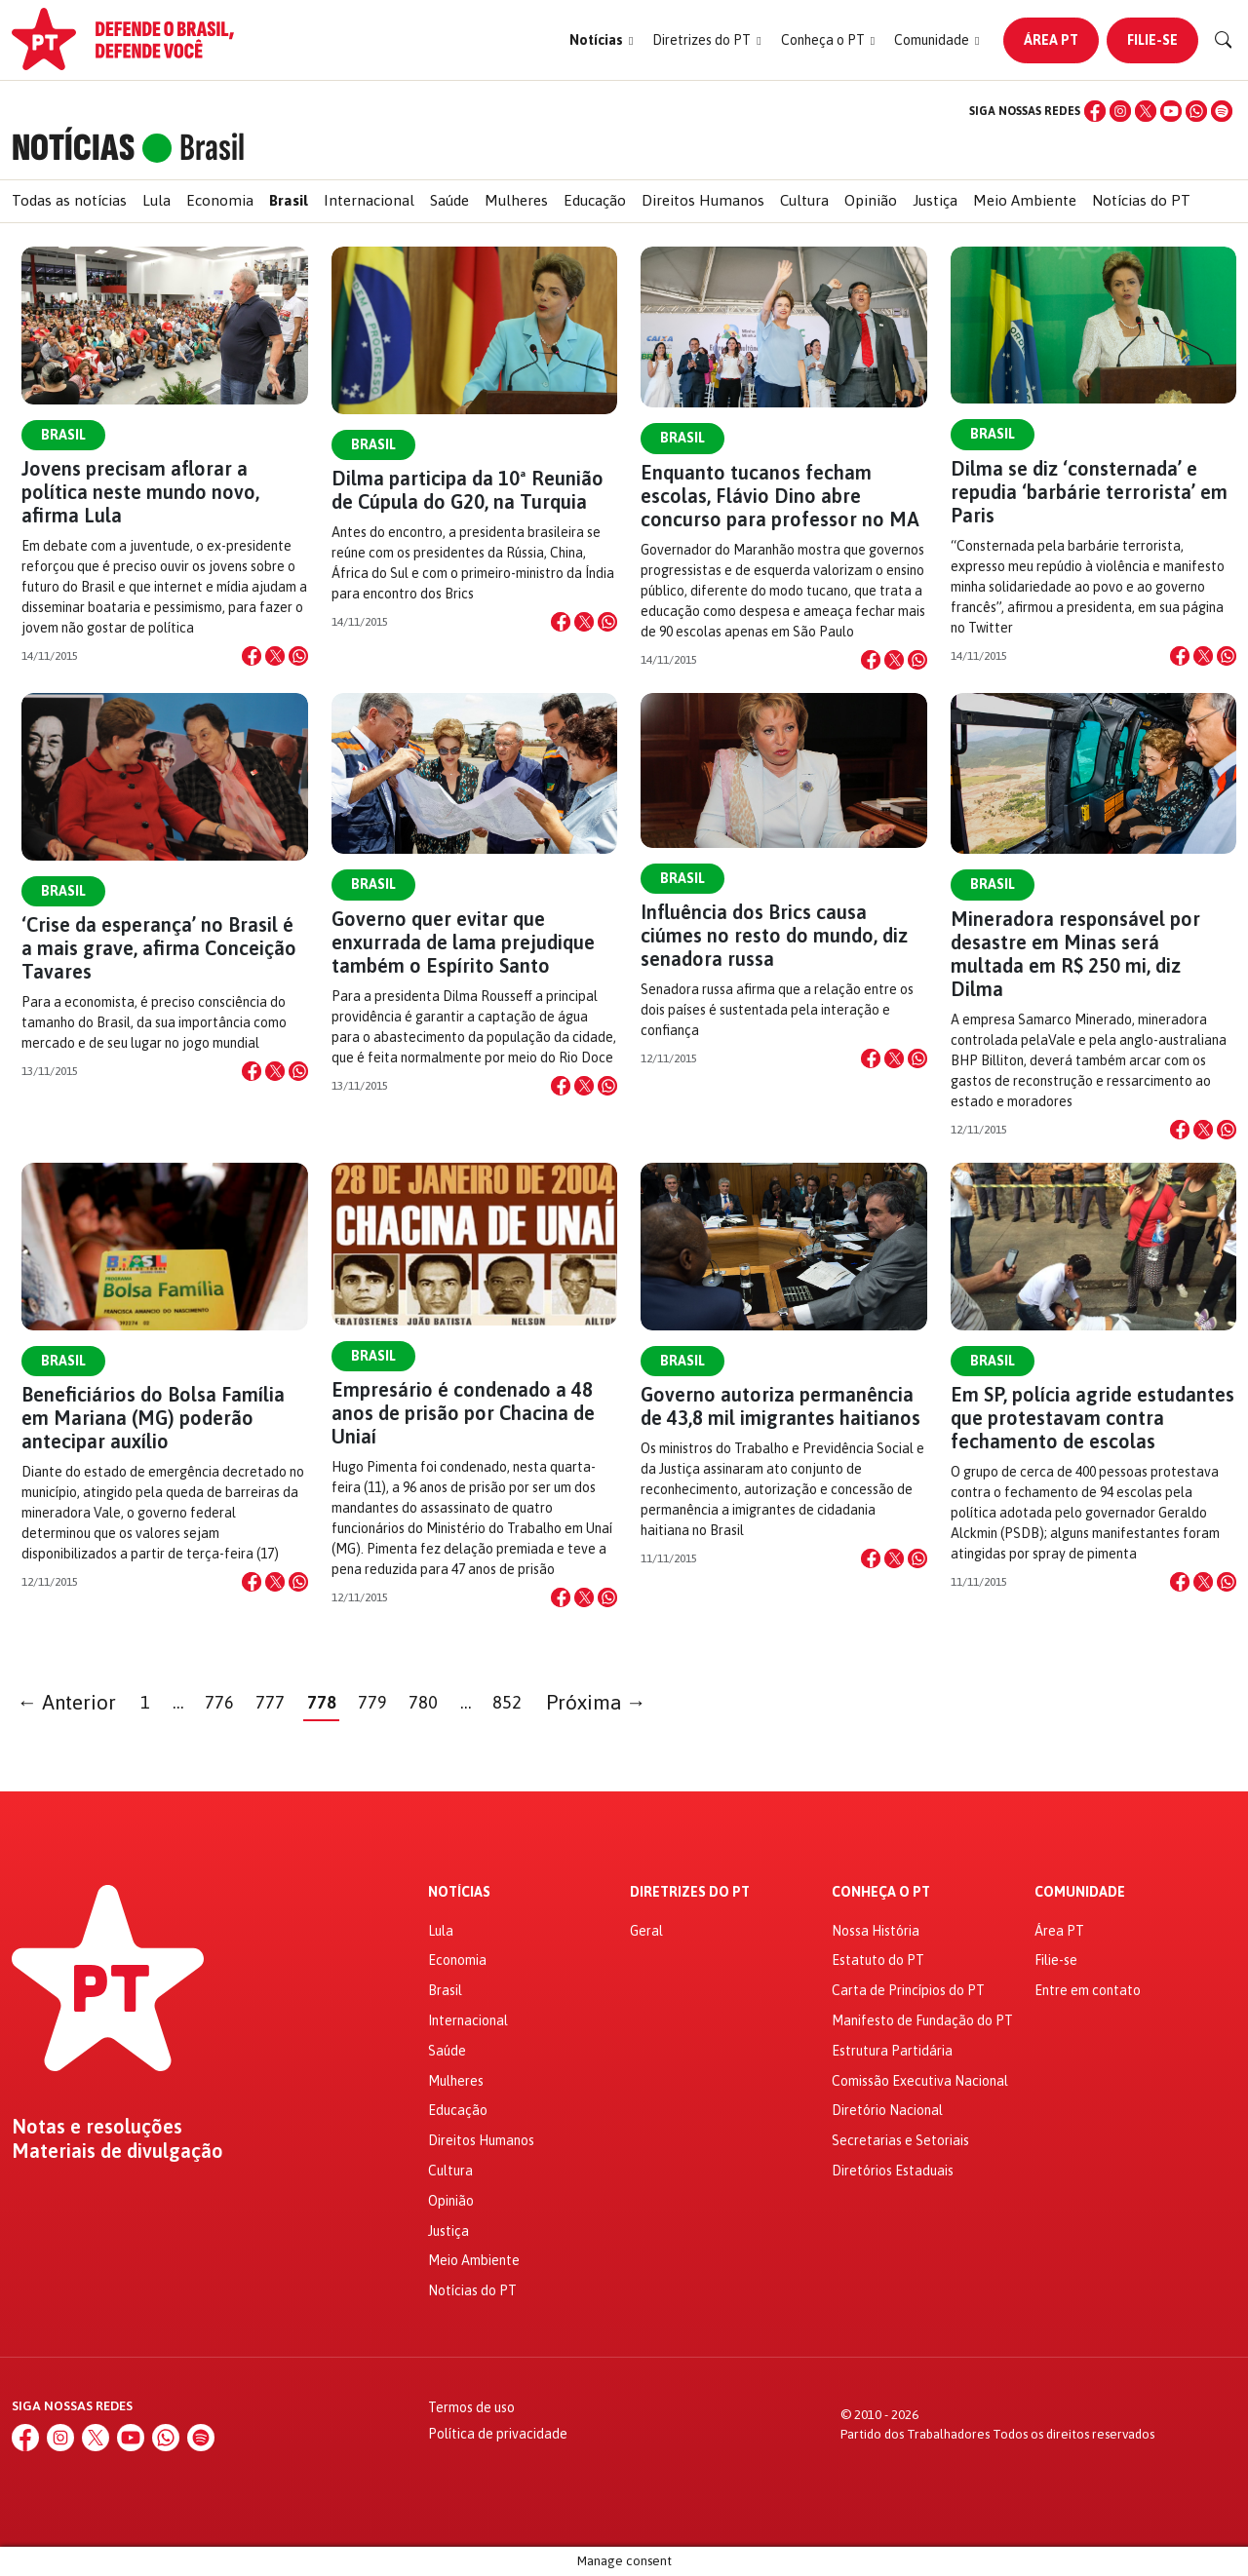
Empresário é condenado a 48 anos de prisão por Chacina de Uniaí (463, 1412)
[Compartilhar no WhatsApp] (298, 656)
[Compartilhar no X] (275, 656)
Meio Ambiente (1024, 200)
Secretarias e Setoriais (900, 2140)
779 (372, 1702)
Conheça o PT (881, 1892)
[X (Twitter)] (1145, 111)
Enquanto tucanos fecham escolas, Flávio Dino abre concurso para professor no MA (780, 495)
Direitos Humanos (703, 200)
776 (219, 1702)
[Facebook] (1095, 111)
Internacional (369, 200)
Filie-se (1152, 40)
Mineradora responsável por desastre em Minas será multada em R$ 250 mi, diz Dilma (1075, 953)
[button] (601, 40)
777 (270, 1702)
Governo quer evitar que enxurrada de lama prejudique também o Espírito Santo (463, 942)
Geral (646, 1931)
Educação (595, 200)
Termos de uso (471, 2407)
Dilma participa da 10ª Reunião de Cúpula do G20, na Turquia (468, 490)
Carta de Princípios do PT (908, 1990)
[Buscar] (1223, 40)
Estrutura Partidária (892, 2050)
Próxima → (596, 1702)
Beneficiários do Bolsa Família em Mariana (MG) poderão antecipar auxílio (153, 1417)
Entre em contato (1087, 1990)
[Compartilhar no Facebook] (251, 656)
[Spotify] (1221, 111)
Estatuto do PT (878, 1960)
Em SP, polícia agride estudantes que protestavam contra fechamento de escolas (1092, 1417)
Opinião (870, 200)
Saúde (449, 200)
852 (507, 1702)
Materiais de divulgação (117, 2151)
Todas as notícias (69, 200)
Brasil (288, 200)
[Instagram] (1120, 111)
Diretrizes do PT (690, 1892)
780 (423, 1702)
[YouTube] (1171, 111)
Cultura (804, 200)
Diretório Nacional (887, 2110)
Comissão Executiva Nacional (920, 2081)
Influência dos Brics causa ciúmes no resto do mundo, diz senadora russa (774, 935)
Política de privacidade (497, 2433)
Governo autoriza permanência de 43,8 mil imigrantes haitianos (780, 1406)
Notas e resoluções (97, 2126)
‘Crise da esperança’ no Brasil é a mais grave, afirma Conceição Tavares (158, 947)
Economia (220, 200)
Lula (156, 200)
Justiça (935, 200)
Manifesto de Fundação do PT (922, 2020)
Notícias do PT (1141, 200)
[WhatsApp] (1196, 111)
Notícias (459, 1892)
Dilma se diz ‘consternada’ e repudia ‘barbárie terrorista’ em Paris (1089, 491)
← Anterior (67, 1702)
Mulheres (516, 200)
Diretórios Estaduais (893, 2170)
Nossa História (875, 1931)
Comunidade (1079, 1892)
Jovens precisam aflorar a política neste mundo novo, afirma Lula (140, 491)
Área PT (1051, 40)
